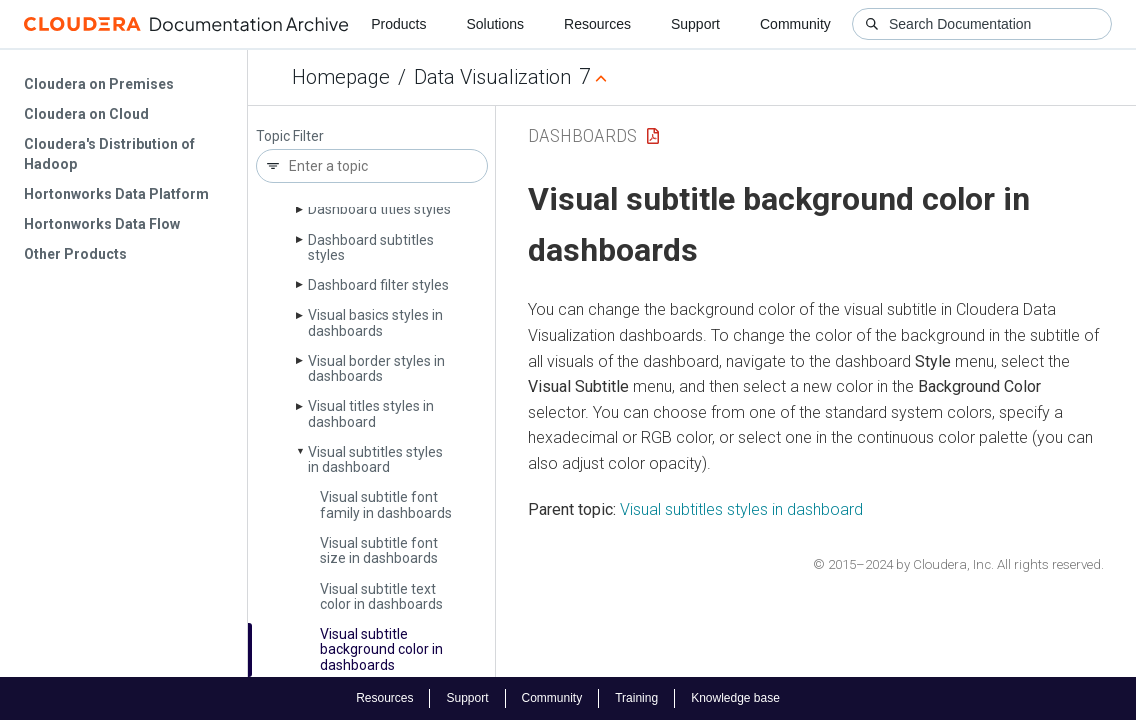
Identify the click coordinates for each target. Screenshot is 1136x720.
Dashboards (582, 135)
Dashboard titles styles (379, 209)
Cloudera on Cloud (86, 114)
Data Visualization (492, 77)
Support (695, 24)
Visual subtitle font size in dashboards (379, 550)
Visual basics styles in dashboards (375, 322)
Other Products (75, 254)
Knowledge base (735, 698)
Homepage (341, 77)
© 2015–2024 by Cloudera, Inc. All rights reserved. (958, 564)
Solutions (495, 24)
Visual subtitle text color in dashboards (381, 596)
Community (795, 24)
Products (398, 24)
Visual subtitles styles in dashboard (375, 459)
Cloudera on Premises (99, 84)
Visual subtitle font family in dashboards (386, 504)
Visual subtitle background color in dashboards (381, 649)
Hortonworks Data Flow (102, 224)
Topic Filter (290, 136)
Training (636, 698)
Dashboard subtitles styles (371, 247)
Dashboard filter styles (378, 285)
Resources (597, 24)
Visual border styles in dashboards (376, 368)
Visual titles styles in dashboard (371, 413)
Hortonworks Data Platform (116, 194)
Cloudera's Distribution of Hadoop (109, 154)
